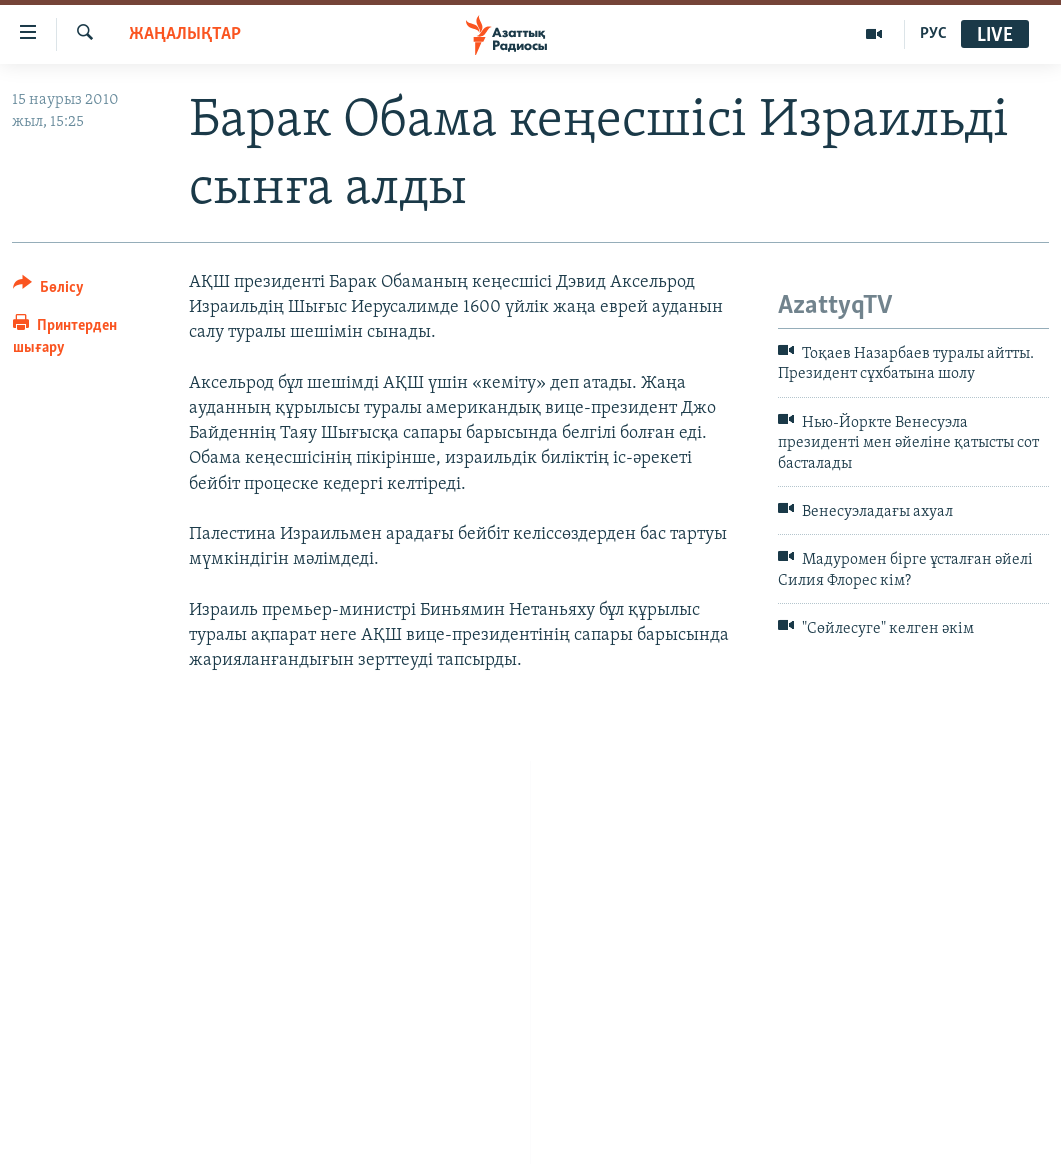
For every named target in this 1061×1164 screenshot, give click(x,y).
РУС (933, 34)
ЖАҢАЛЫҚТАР (185, 34)
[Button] (48, 290)
